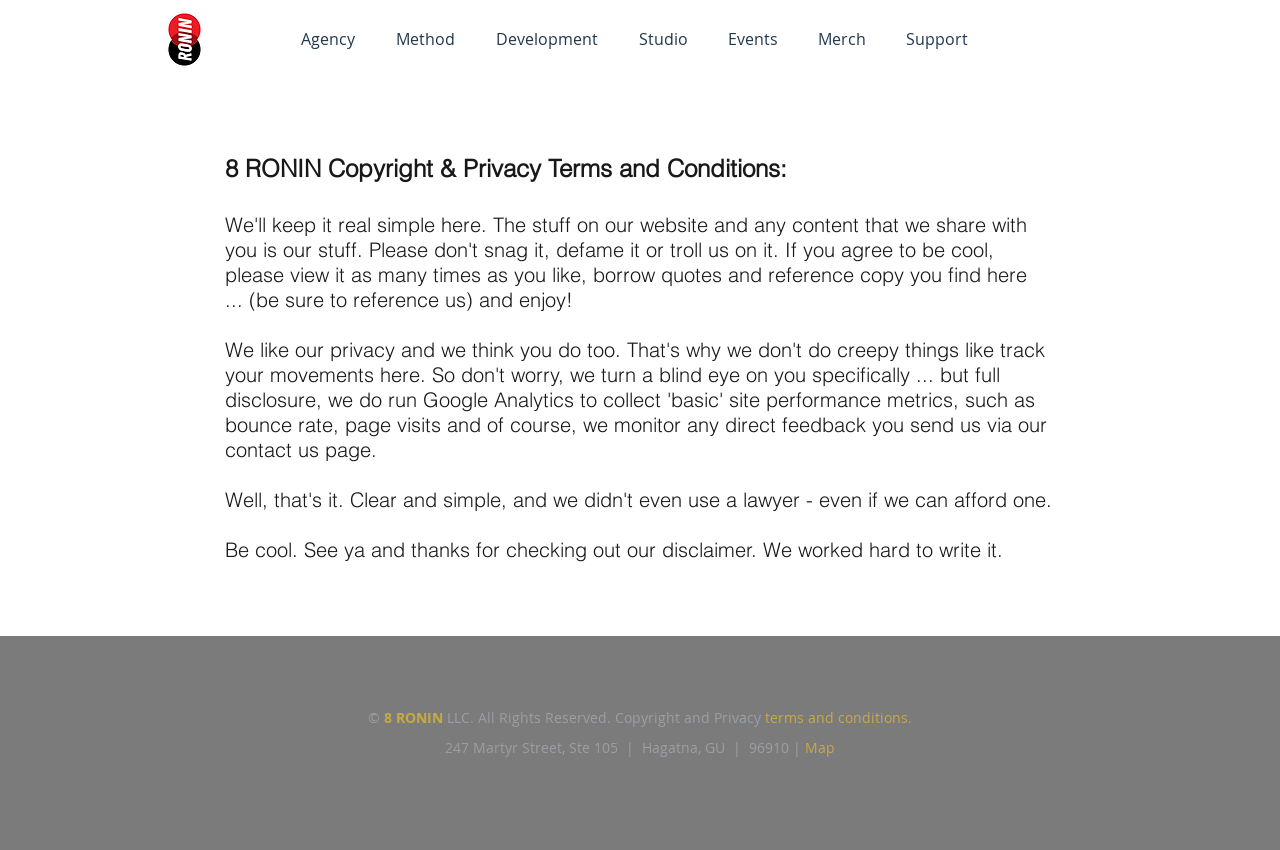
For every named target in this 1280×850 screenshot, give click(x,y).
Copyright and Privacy (690, 717)
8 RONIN (413, 717)
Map (820, 747)
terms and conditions (836, 717)
